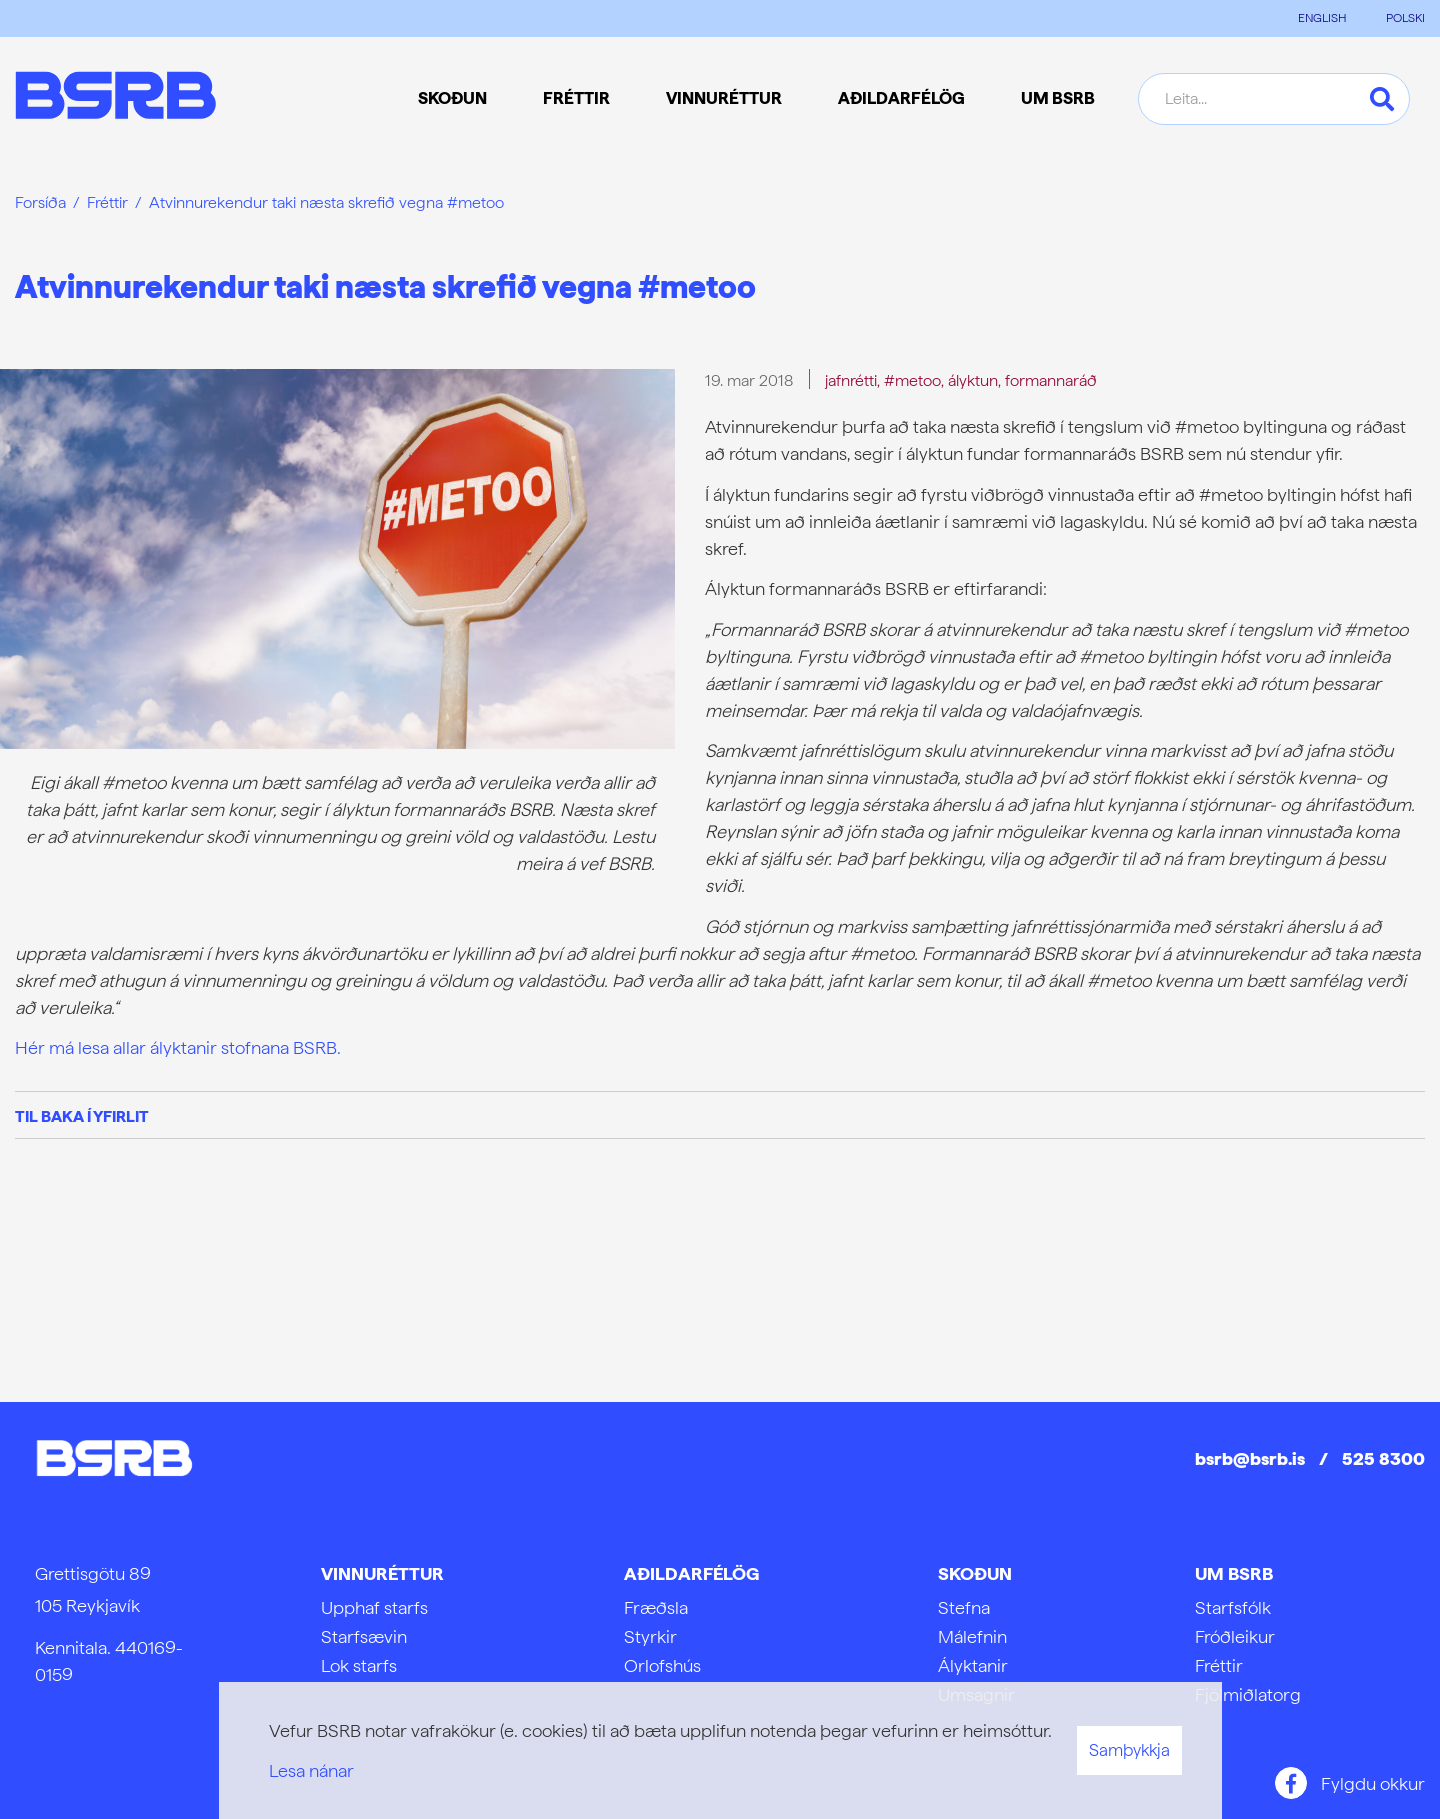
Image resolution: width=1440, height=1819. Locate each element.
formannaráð (1051, 380)
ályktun (973, 380)
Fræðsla (656, 1607)
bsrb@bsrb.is (1250, 1458)
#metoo (912, 380)
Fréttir (107, 202)
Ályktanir (973, 1665)
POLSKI (1405, 18)
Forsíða (40, 202)
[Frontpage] (115, 98)
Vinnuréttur (382, 1573)
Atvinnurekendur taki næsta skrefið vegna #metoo (326, 202)
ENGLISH (1322, 18)
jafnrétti (851, 380)
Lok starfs (359, 1665)
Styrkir (650, 1636)
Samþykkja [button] (1129, 1750)
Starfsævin (364, 1636)
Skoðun (975, 1573)
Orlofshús (662, 1665)
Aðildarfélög (691, 1573)
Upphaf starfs (374, 1607)
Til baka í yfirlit (82, 1116)
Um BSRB (1234, 1573)
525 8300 (1383, 1458)
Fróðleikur (1235, 1636)
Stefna (964, 1607)
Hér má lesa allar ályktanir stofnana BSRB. (178, 1047)
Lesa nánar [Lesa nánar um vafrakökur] (311, 1770)
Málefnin (972, 1636)
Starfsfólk (1233, 1607)
